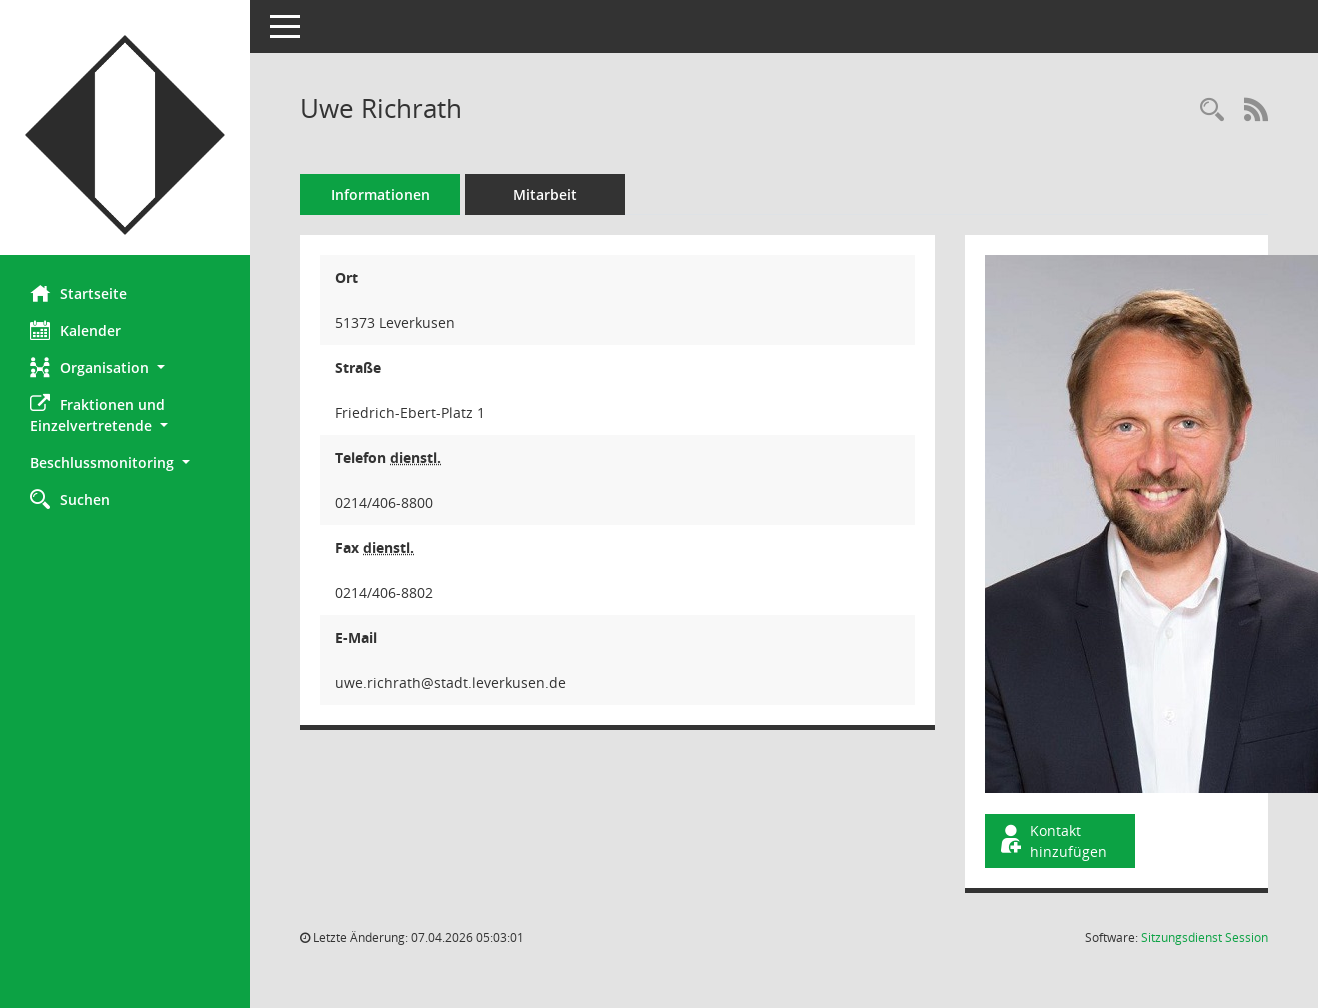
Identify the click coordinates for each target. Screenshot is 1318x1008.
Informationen (380, 194)
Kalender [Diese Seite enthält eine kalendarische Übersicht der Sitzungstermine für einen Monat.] (75, 330)
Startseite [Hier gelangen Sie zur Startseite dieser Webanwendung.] (78, 293)
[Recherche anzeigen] (1212, 110)
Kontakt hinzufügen (1052, 841)
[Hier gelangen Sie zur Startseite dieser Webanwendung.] (125, 135)
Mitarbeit (545, 194)
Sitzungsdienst (1204, 937)
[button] (125, 367)
